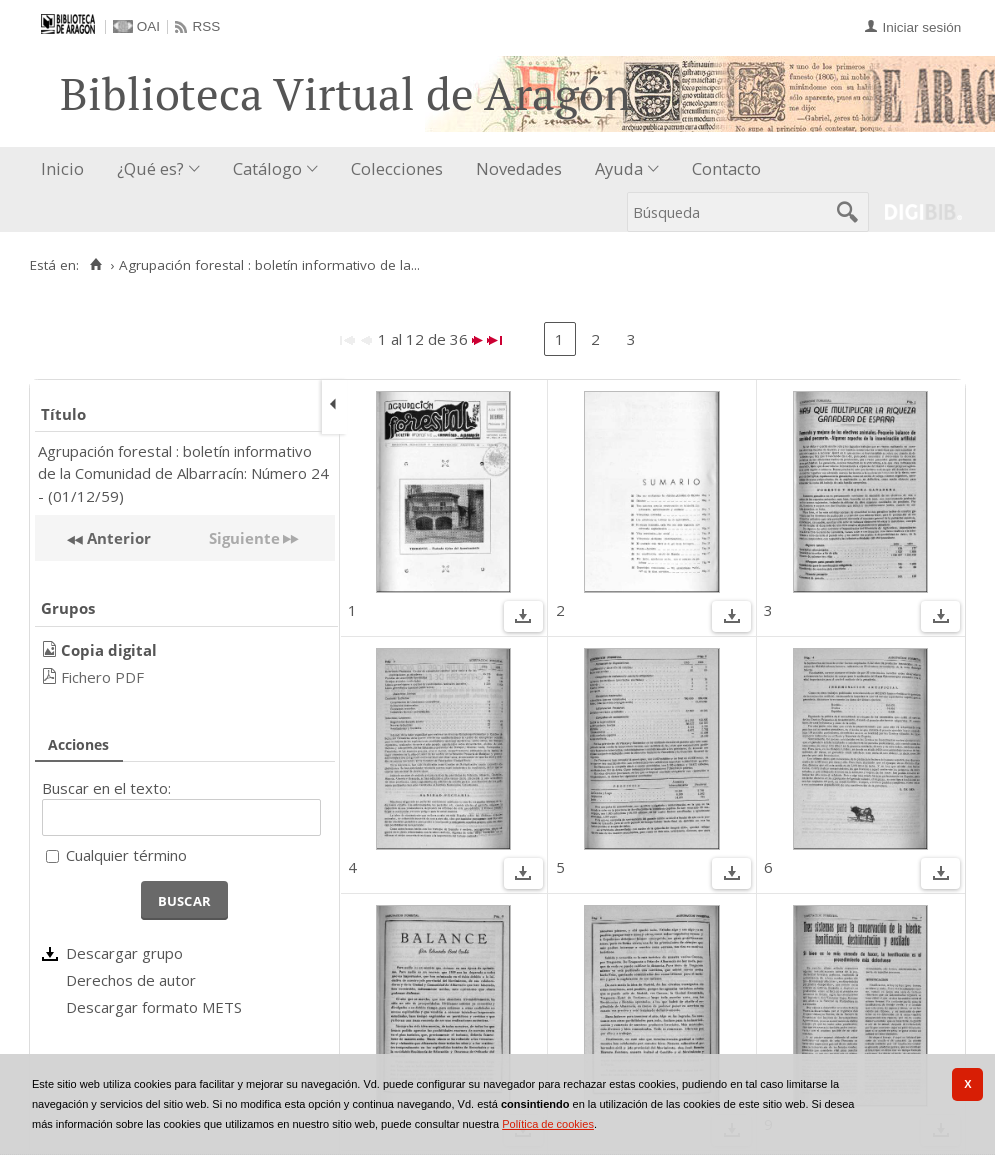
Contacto (726, 168)
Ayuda (619, 168)
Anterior (117, 538)
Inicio (62, 168)
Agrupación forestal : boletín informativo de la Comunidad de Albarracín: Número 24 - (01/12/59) (183, 473)
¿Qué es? (150, 168)
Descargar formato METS (154, 1007)
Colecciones (397, 168)
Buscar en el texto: (106, 788)
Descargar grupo (124, 953)
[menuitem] (67, 169)
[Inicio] (95, 265)
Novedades (519, 168)
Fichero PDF (102, 677)
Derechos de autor (131, 980)
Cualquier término (126, 855)
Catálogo (267, 168)
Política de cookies (548, 1124)
